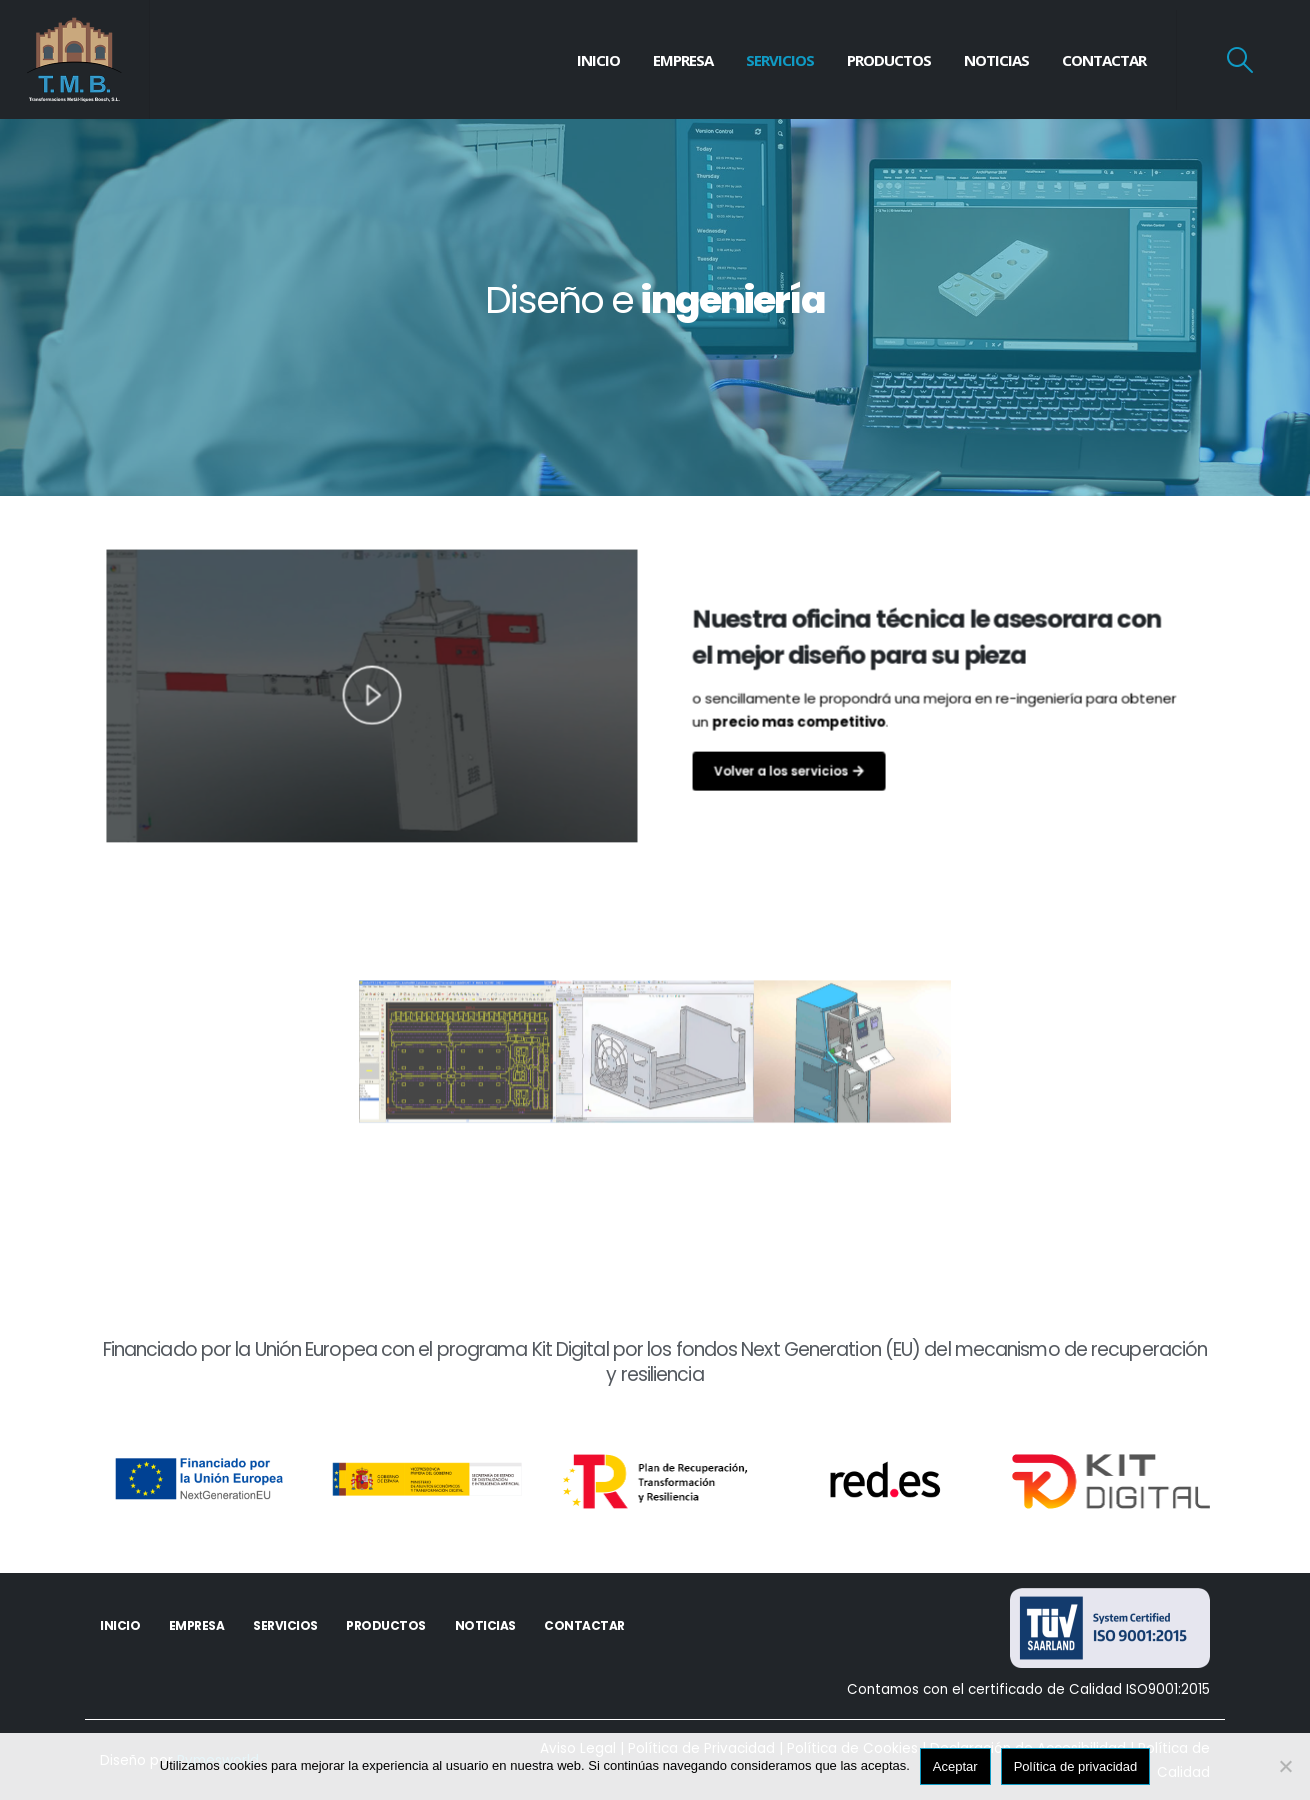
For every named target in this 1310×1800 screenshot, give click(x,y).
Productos (889, 60)
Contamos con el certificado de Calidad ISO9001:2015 (1028, 1689)
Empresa (683, 60)
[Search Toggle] (1240, 60)
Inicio (598, 60)
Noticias (996, 60)
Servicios (780, 60)
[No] (1285, 1766)
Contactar (1104, 60)
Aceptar (955, 1766)
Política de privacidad (1076, 1766)
